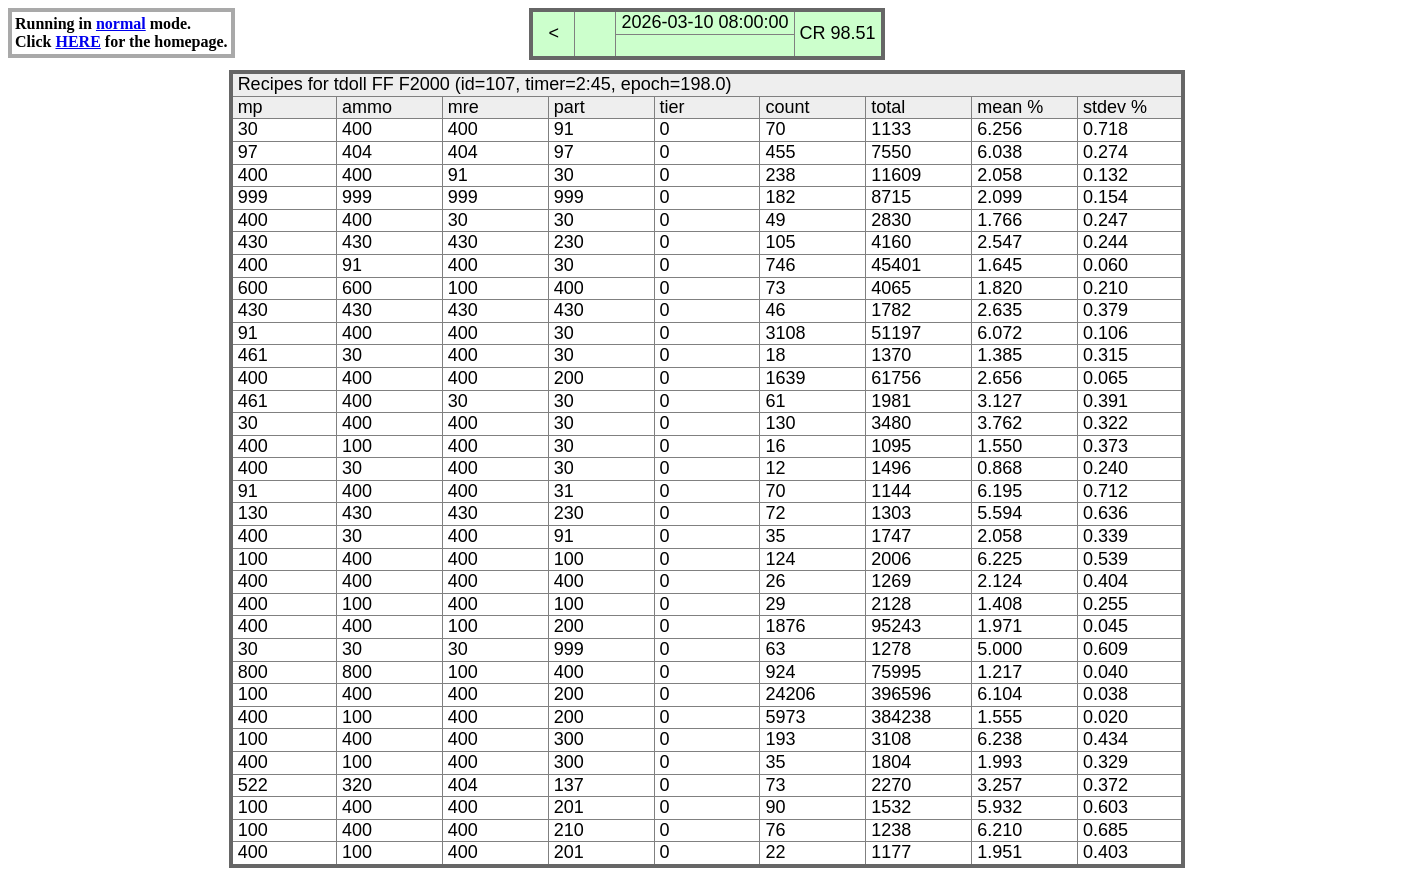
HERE (77, 41)
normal (121, 23)
